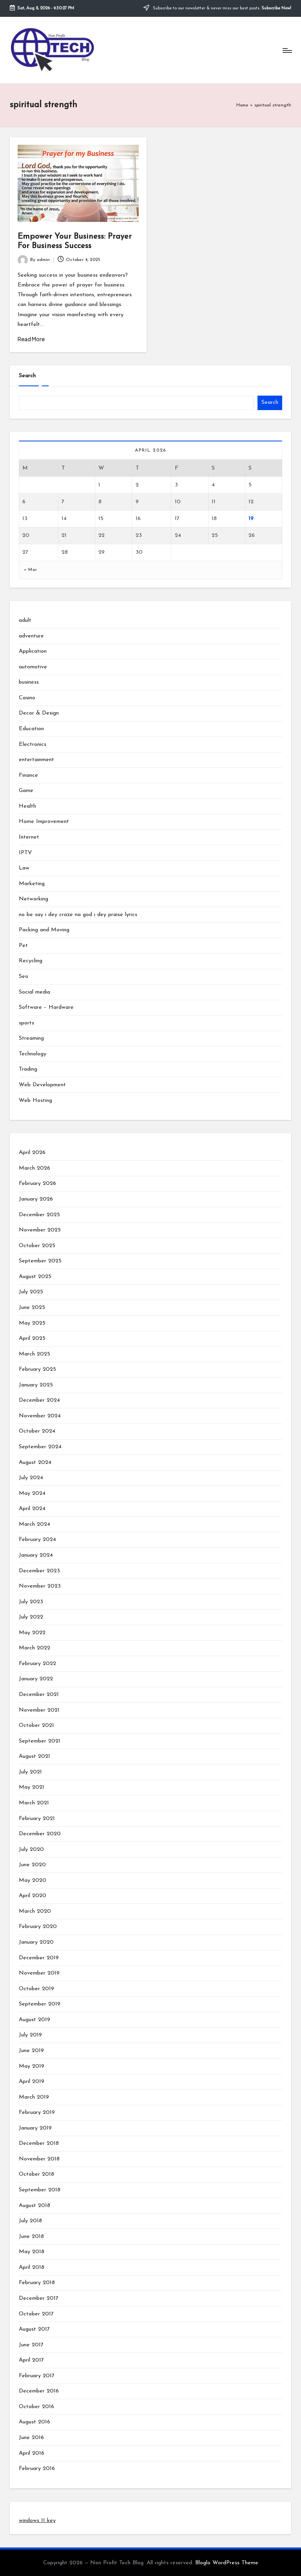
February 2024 (37, 1540)
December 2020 (40, 1834)
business (29, 682)
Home (242, 105)
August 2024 (35, 1462)
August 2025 (35, 1277)
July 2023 (31, 1602)
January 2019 (35, 2128)
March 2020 (35, 1911)
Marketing (32, 884)
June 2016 (31, 2438)
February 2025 (37, 1369)
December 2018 (39, 2143)
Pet (23, 946)
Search (27, 376)
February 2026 (37, 1183)
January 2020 (36, 1942)
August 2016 (34, 2422)
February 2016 (37, 2469)
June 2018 (31, 2236)
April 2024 (32, 1509)
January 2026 (36, 1199)
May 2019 (31, 2066)
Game (26, 791)
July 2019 (30, 2035)
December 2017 (38, 2298)
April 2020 (32, 1896)
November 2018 (39, 2159)
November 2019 (39, 1973)
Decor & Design (39, 713)
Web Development (42, 1085)
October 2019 (36, 1989)
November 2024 (40, 1416)
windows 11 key (37, 2521)
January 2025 (36, 1385)
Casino (27, 698)
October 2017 (36, 2314)
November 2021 (39, 1710)
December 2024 (39, 1400)
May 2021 (31, 1787)
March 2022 (34, 1648)
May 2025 (32, 1323)
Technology (32, 1054)
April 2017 (31, 2360)
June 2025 (32, 1308)
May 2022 (32, 1633)
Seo (23, 976)
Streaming (31, 1038)
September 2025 (40, 1261)
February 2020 (38, 1927)
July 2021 (30, 1772)
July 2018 (30, 2221)
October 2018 (36, 2174)
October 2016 (36, 2407)
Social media (34, 992)
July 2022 (31, 1617)
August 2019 (34, 2020)
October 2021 (36, 1725)
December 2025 (39, 1215)
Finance (28, 775)
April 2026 (32, 1153)
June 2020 (32, 1865)
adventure (31, 636)
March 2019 (34, 2097)
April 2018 (31, 2267)
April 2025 (32, 1338)
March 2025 (34, 1354)
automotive (33, 667)
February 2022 (37, 1664)
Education (31, 729)
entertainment (36, 760)
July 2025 (31, 1292)
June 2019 (31, 2051)
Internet (29, 837)
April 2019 (31, 2082)
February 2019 (37, 2112)
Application (33, 651)
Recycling (30, 961)
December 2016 (39, 2391)
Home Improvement (44, 821)
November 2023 (40, 1586)
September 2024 (40, 1447)
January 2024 (36, 1555)
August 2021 (34, 1756)
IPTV (25, 853)
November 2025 (40, 1230)
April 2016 (31, 2453)
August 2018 (34, 2206)
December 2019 (39, 1958)
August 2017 (34, 2329)
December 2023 (39, 1571)
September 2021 (39, 1741)
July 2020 (31, 1849)
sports (26, 1023)
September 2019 (39, 2004)
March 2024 (34, 1524)
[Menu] (287, 50)
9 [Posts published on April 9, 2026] (137, 502)
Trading (28, 1069)
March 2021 (34, 1803)
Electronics (32, 744)
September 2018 (39, 2190)
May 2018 (31, 2252)
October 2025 (37, 1246)
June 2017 (31, 2345)
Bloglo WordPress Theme (226, 2563)
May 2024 (32, 1493)
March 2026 (34, 1168)
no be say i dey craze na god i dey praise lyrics (78, 915)
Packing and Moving (44, 930)
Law (24, 868)
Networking (33, 899)
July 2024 (31, 1478)
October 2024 (37, 1431)
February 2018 (37, 2283)
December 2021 (39, 1695)
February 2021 (37, 1819)
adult (25, 620)
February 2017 (36, 2376)
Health (27, 806)
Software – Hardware (46, 1007)
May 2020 (32, 1880)
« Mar (30, 570)
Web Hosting (35, 1100)
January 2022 (36, 1679)
